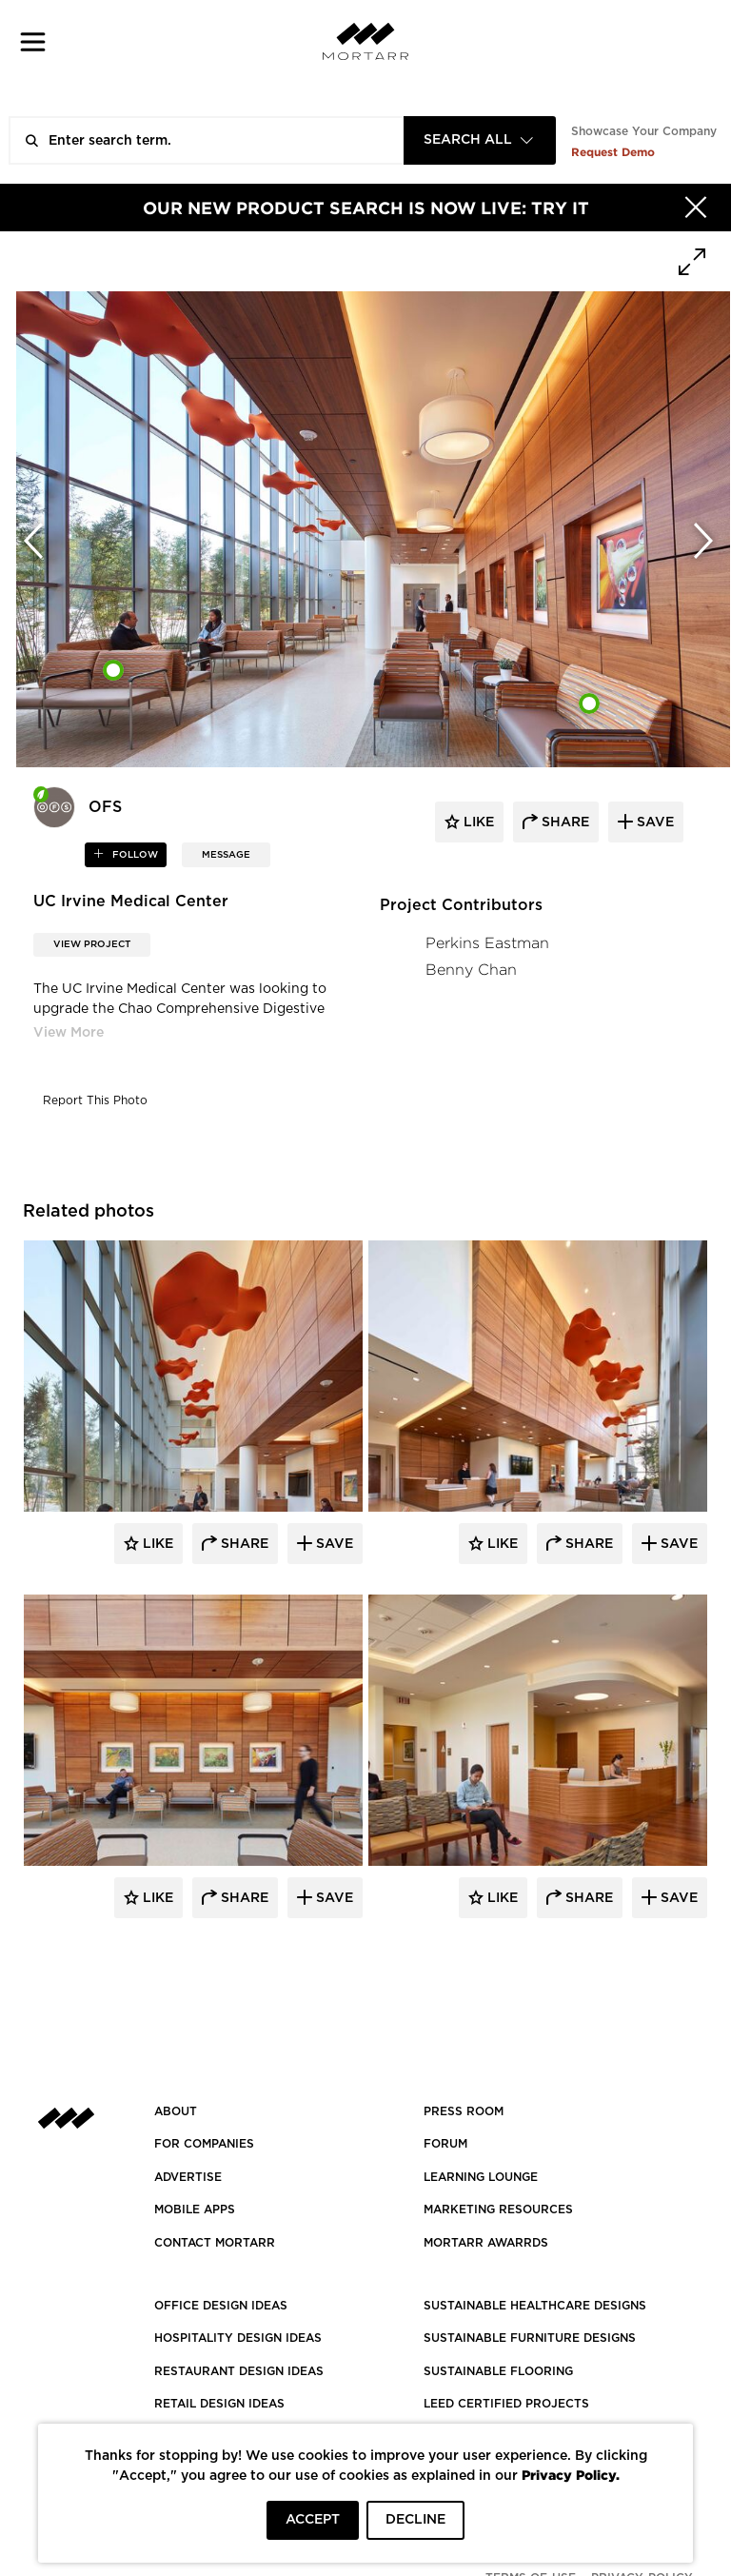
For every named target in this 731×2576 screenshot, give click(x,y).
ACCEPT (313, 2519)
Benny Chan (471, 969)
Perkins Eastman (487, 943)
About (175, 2111)
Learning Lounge (481, 2177)
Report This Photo (95, 1100)
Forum (445, 2144)
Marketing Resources (498, 2209)
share (563, 822)
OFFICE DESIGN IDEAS (220, 2305)
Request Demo (613, 152)
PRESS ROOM (464, 2111)
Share (242, 1544)
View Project (91, 944)
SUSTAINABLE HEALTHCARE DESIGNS (535, 2305)
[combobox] (480, 140)
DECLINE (415, 2519)
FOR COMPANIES (204, 2144)
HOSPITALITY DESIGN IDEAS (238, 2338)
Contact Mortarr (214, 2243)
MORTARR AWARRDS (486, 2243)
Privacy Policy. (571, 2474)
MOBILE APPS (194, 2209)
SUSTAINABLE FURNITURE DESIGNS (530, 2338)
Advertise (188, 2177)
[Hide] (695, 207)
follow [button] (133, 855)
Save (332, 1544)
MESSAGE (226, 855)
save (653, 822)
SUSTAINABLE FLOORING (498, 2371)
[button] (33, 41)
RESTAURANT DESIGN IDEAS (239, 2371)
